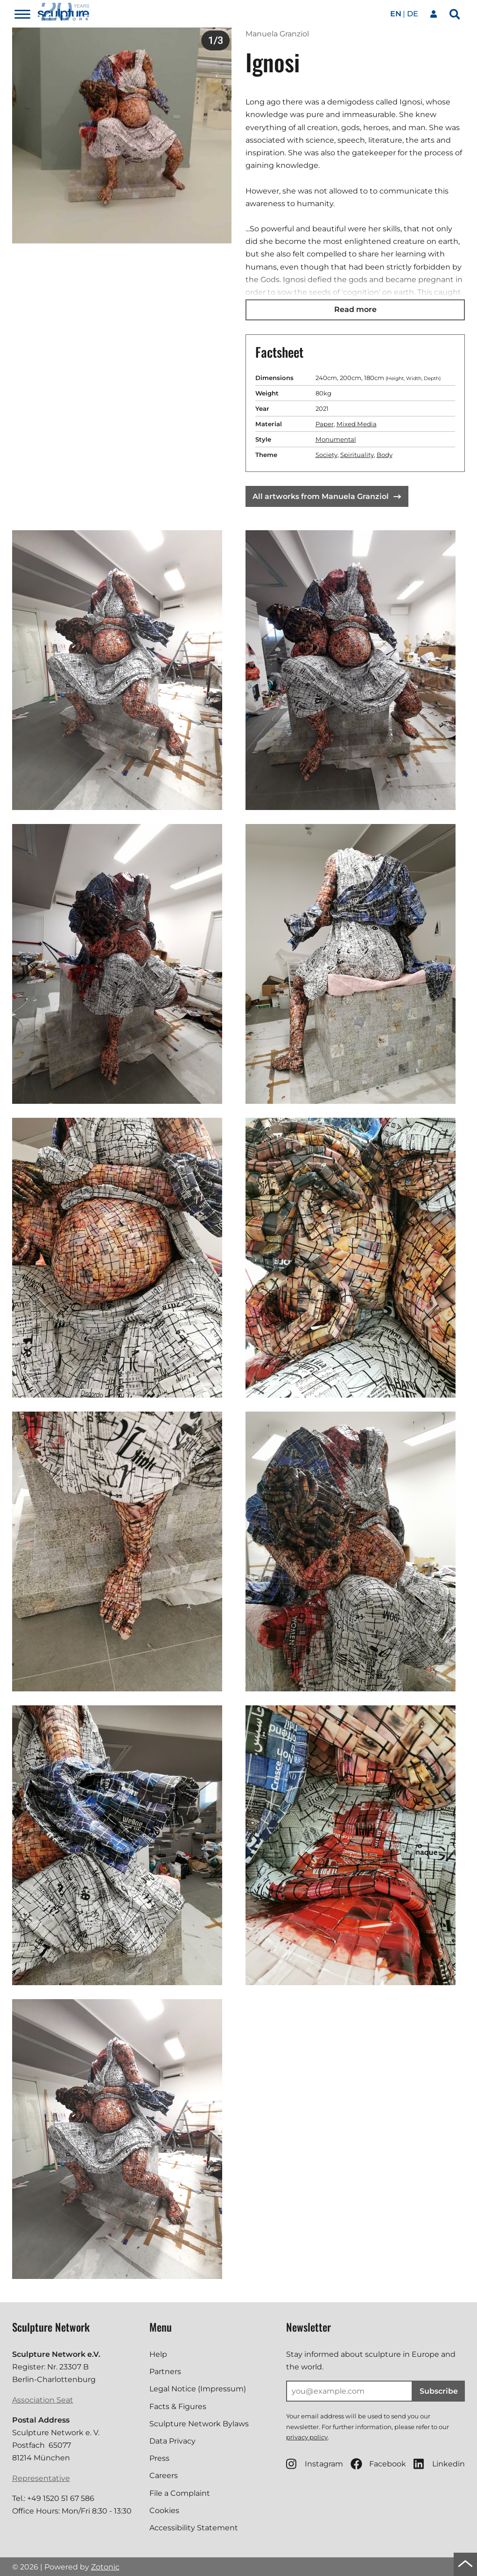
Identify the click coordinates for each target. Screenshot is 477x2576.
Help (158, 2354)
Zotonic (105, 2566)
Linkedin (439, 2464)
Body (385, 454)
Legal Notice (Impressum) (197, 2388)
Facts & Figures (177, 2406)
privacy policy (307, 2437)
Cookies (164, 2510)
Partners (165, 2371)
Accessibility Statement (193, 2527)
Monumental (336, 439)
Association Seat (42, 2400)
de (412, 13)
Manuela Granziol (277, 33)
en (395, 13)
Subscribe (439, 2391)
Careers (163, 2475)
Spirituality (357, 454)
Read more (355, 309)
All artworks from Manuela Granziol (327, 496)
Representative (41, 2478)
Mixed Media (357, 424)
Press (159, 2458)
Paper (325, 424)
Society (326, 454)
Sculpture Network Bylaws (199, 2423)
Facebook (378, 2464)
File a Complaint (179, 2493)
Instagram (314, 2464)
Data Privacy (172, 2441)
